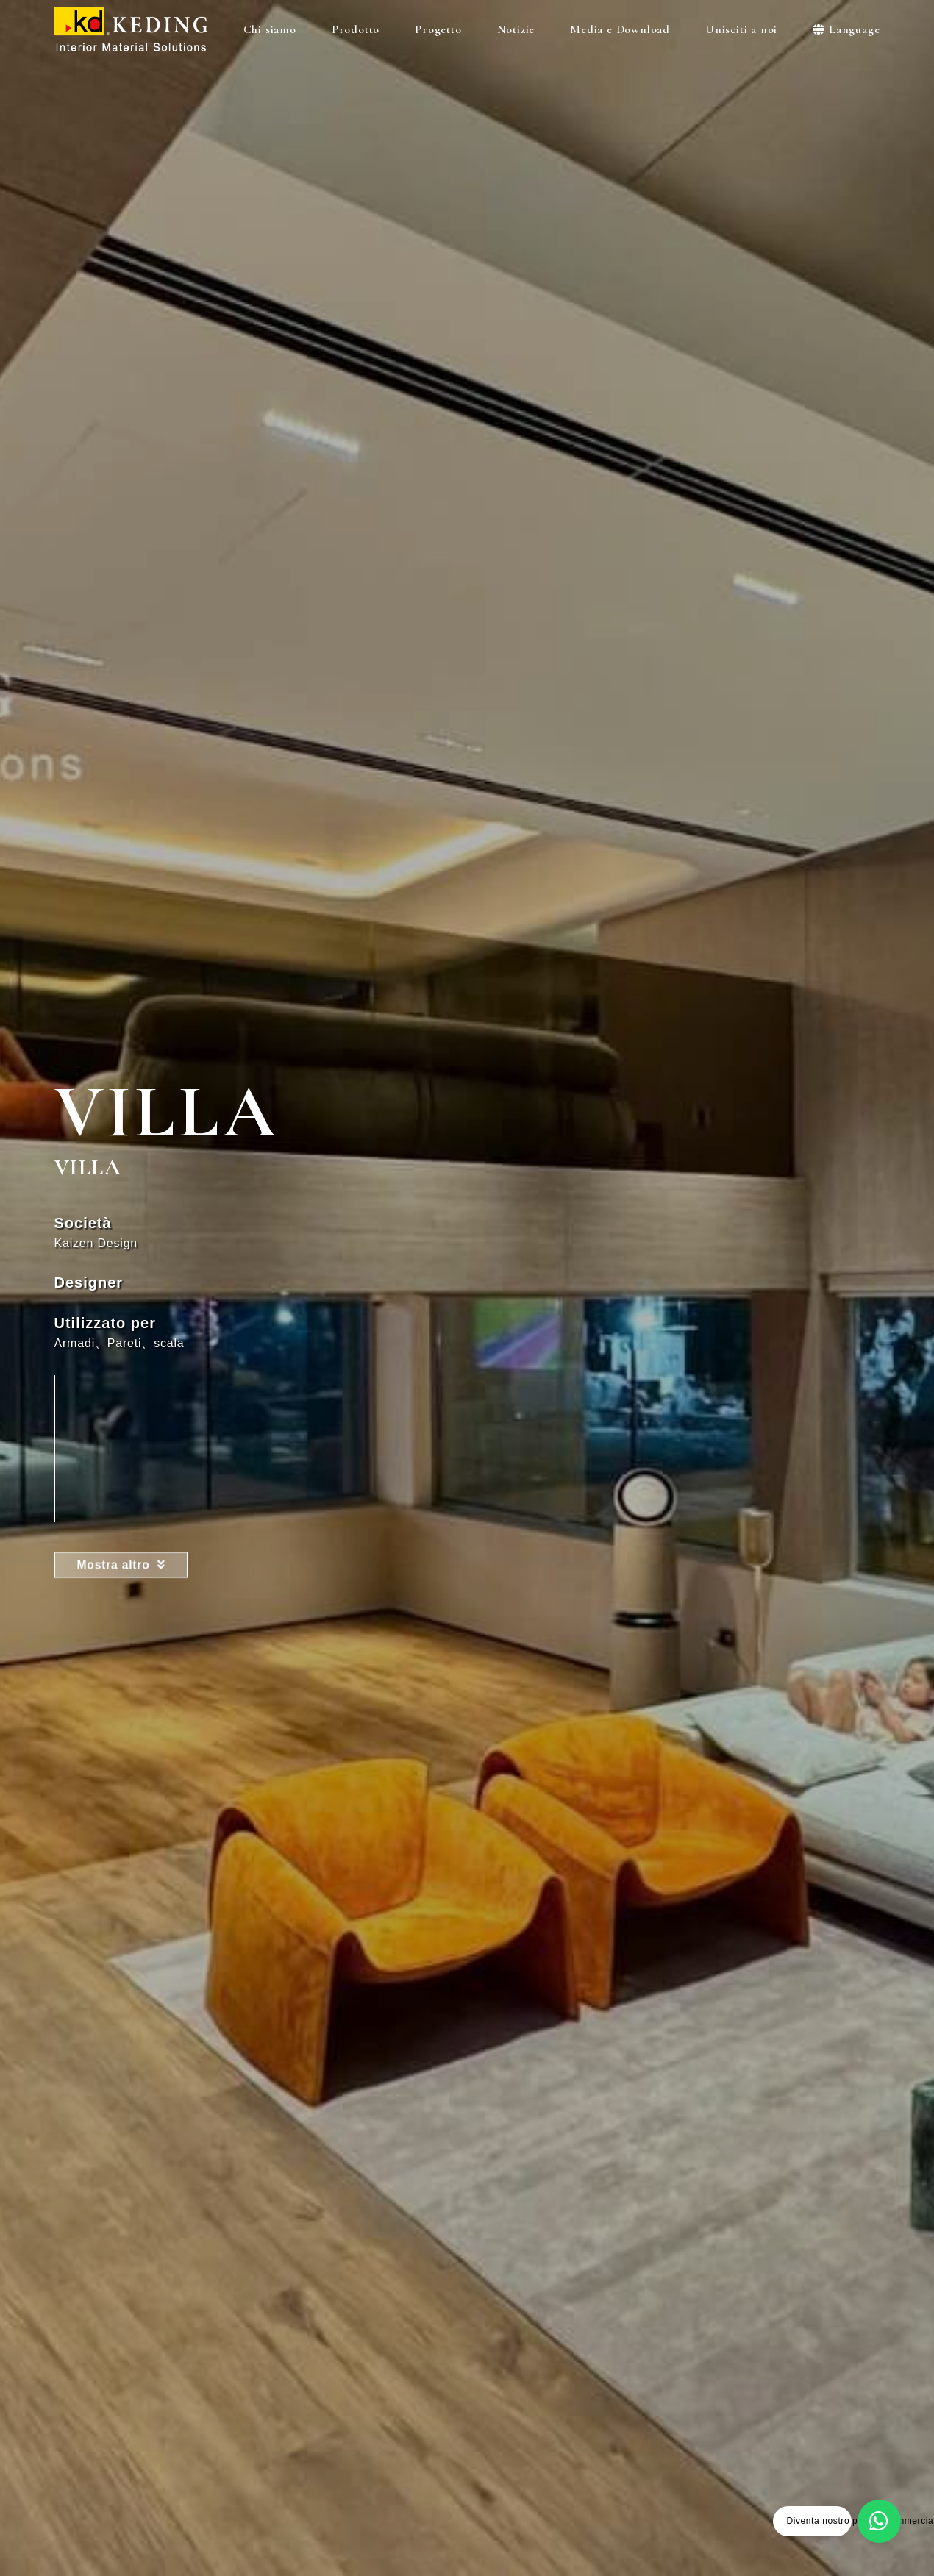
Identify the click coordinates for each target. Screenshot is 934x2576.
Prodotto (359, 29)
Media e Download (623, 29)
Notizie (520, 29)
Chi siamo (273, 29)
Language (846, 29)
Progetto (441, 29)
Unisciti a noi (745, 29)
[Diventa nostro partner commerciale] (881, 2523)
